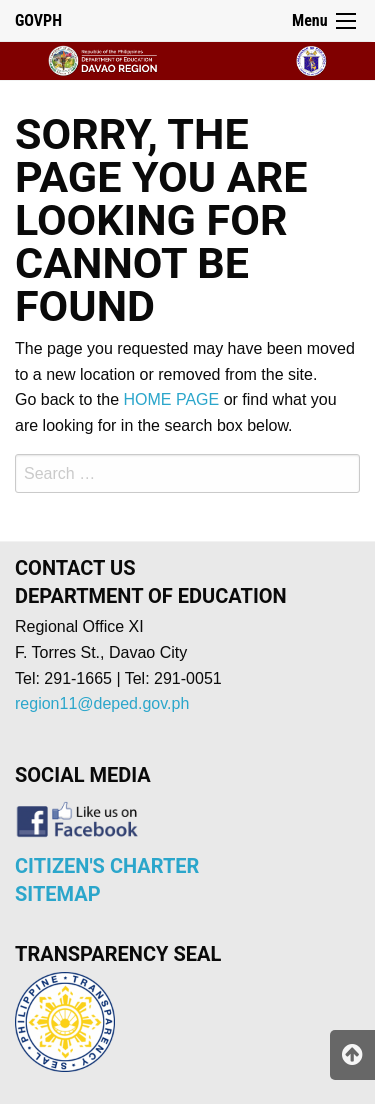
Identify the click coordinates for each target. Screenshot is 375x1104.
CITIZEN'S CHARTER (107, 866)
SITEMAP (58, 894)
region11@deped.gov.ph (102, 703)
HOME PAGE (172, 399)
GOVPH (38, 20)
